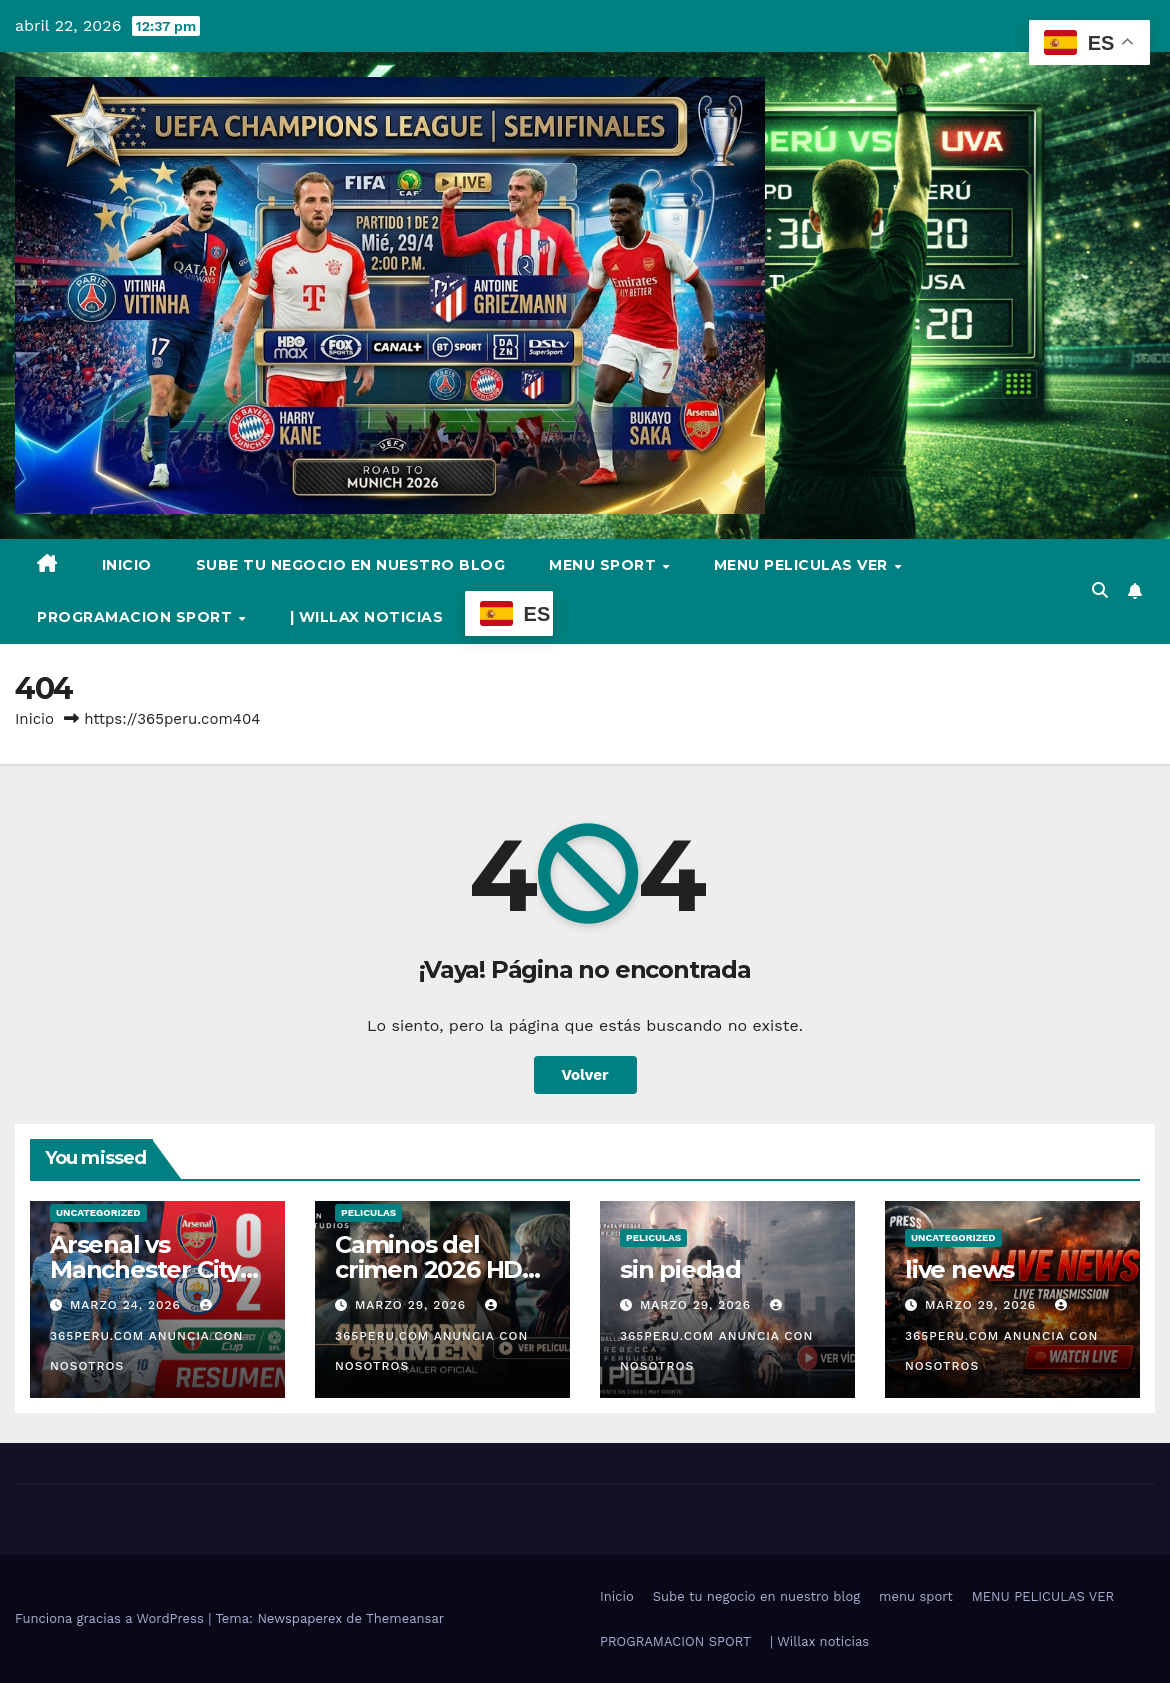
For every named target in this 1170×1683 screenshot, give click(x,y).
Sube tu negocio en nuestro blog (351, 565)
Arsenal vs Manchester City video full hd (145, 1269)
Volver (585, 1075)
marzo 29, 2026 (413, 1305)
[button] (1100, 590)
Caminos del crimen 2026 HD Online (428, 1269)
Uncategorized (98, 1212)
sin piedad (680, 1269)
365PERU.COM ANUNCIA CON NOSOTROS (146, 1336)
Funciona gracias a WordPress (111, 1618)
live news (959, 1269)
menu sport (605, 565)
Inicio (127, 565)
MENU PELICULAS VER (803, 565)
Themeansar (405, 1618)
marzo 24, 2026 (128, 1305)
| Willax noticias (367, 617)
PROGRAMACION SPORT (137, 617)
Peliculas (368, 1212)
